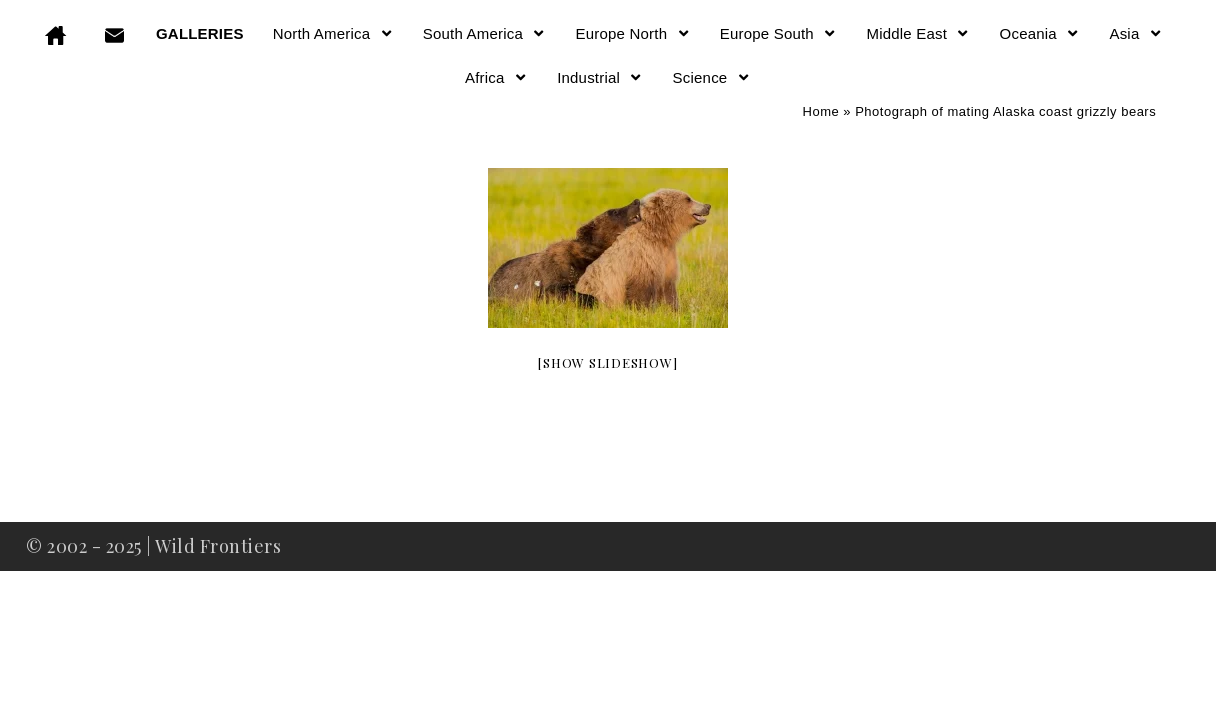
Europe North (633, 33)
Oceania (1040, 33)
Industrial (600, 77)
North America (333, 33)
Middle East (918, 33)
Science (712, 77)
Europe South (779, 33)
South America (485, 33)
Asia (1136, 33)
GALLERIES (200, 33)
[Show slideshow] (607, 362)
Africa (496, 77)
